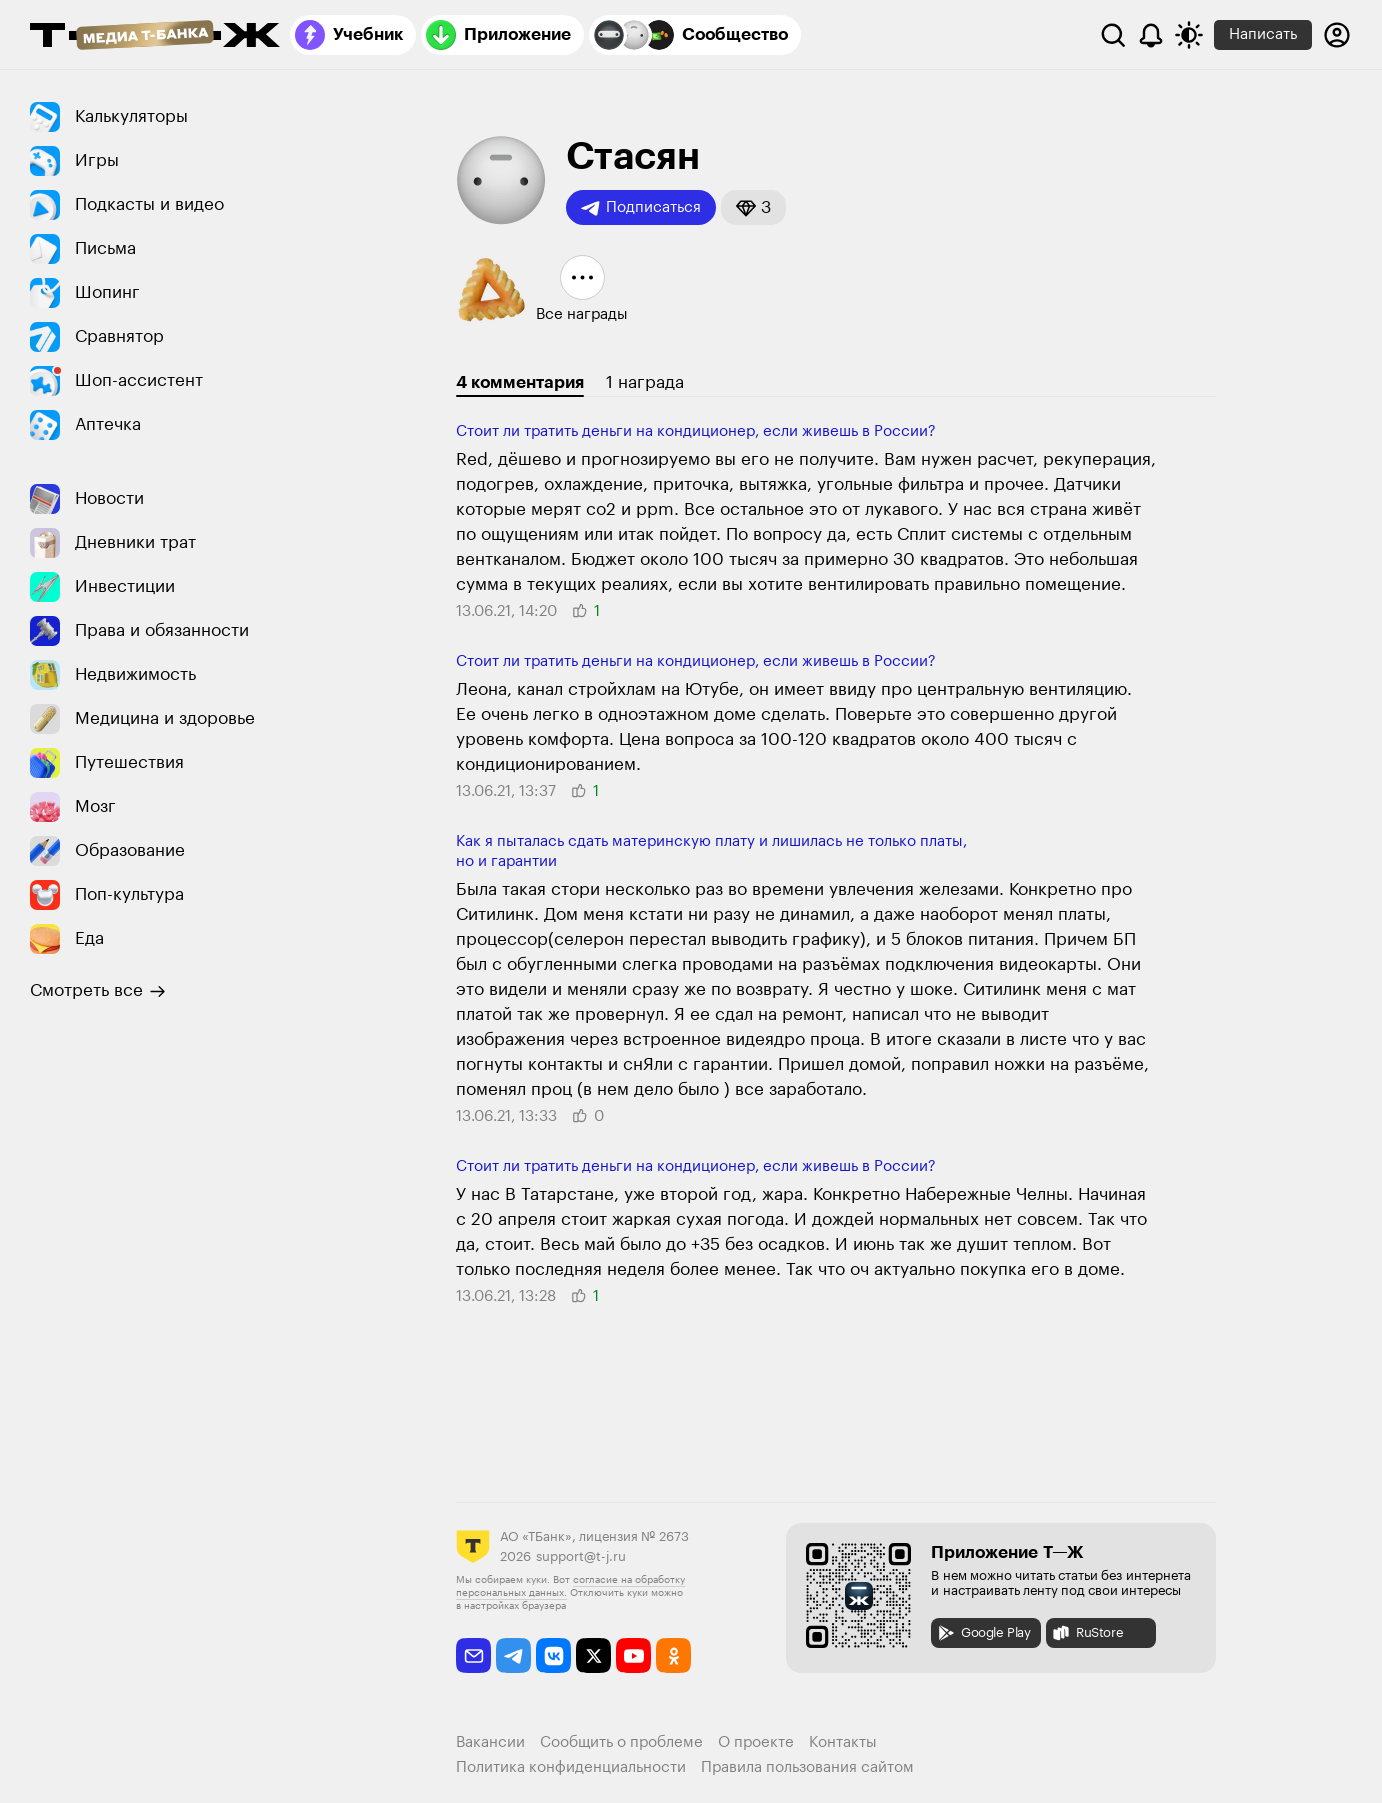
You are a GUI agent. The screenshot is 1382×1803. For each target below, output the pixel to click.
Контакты (843, 1742)
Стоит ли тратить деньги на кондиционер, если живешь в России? (696, 431)
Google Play (983, 1633)
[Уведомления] (1151, 35)
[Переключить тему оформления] (1189, 35)
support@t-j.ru (581, 1556)
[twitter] (593, 1655)
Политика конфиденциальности (571, 1767)
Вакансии (490, 1742)
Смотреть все (98, 991)
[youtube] (633, 1655)
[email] (473, 1655)
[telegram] (513, 1655)
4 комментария (520, 382)
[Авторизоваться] (1337, 35)
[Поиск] (1113, 35)
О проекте (756, 1742)
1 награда (645, 382)
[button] (753, 207)
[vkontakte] (553, 1655)
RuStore (1087, 1633)
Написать (1263, 34)
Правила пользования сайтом (807, 1767)
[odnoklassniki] (673, 1655)
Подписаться (641, 208)
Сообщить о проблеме (621, 1742)
